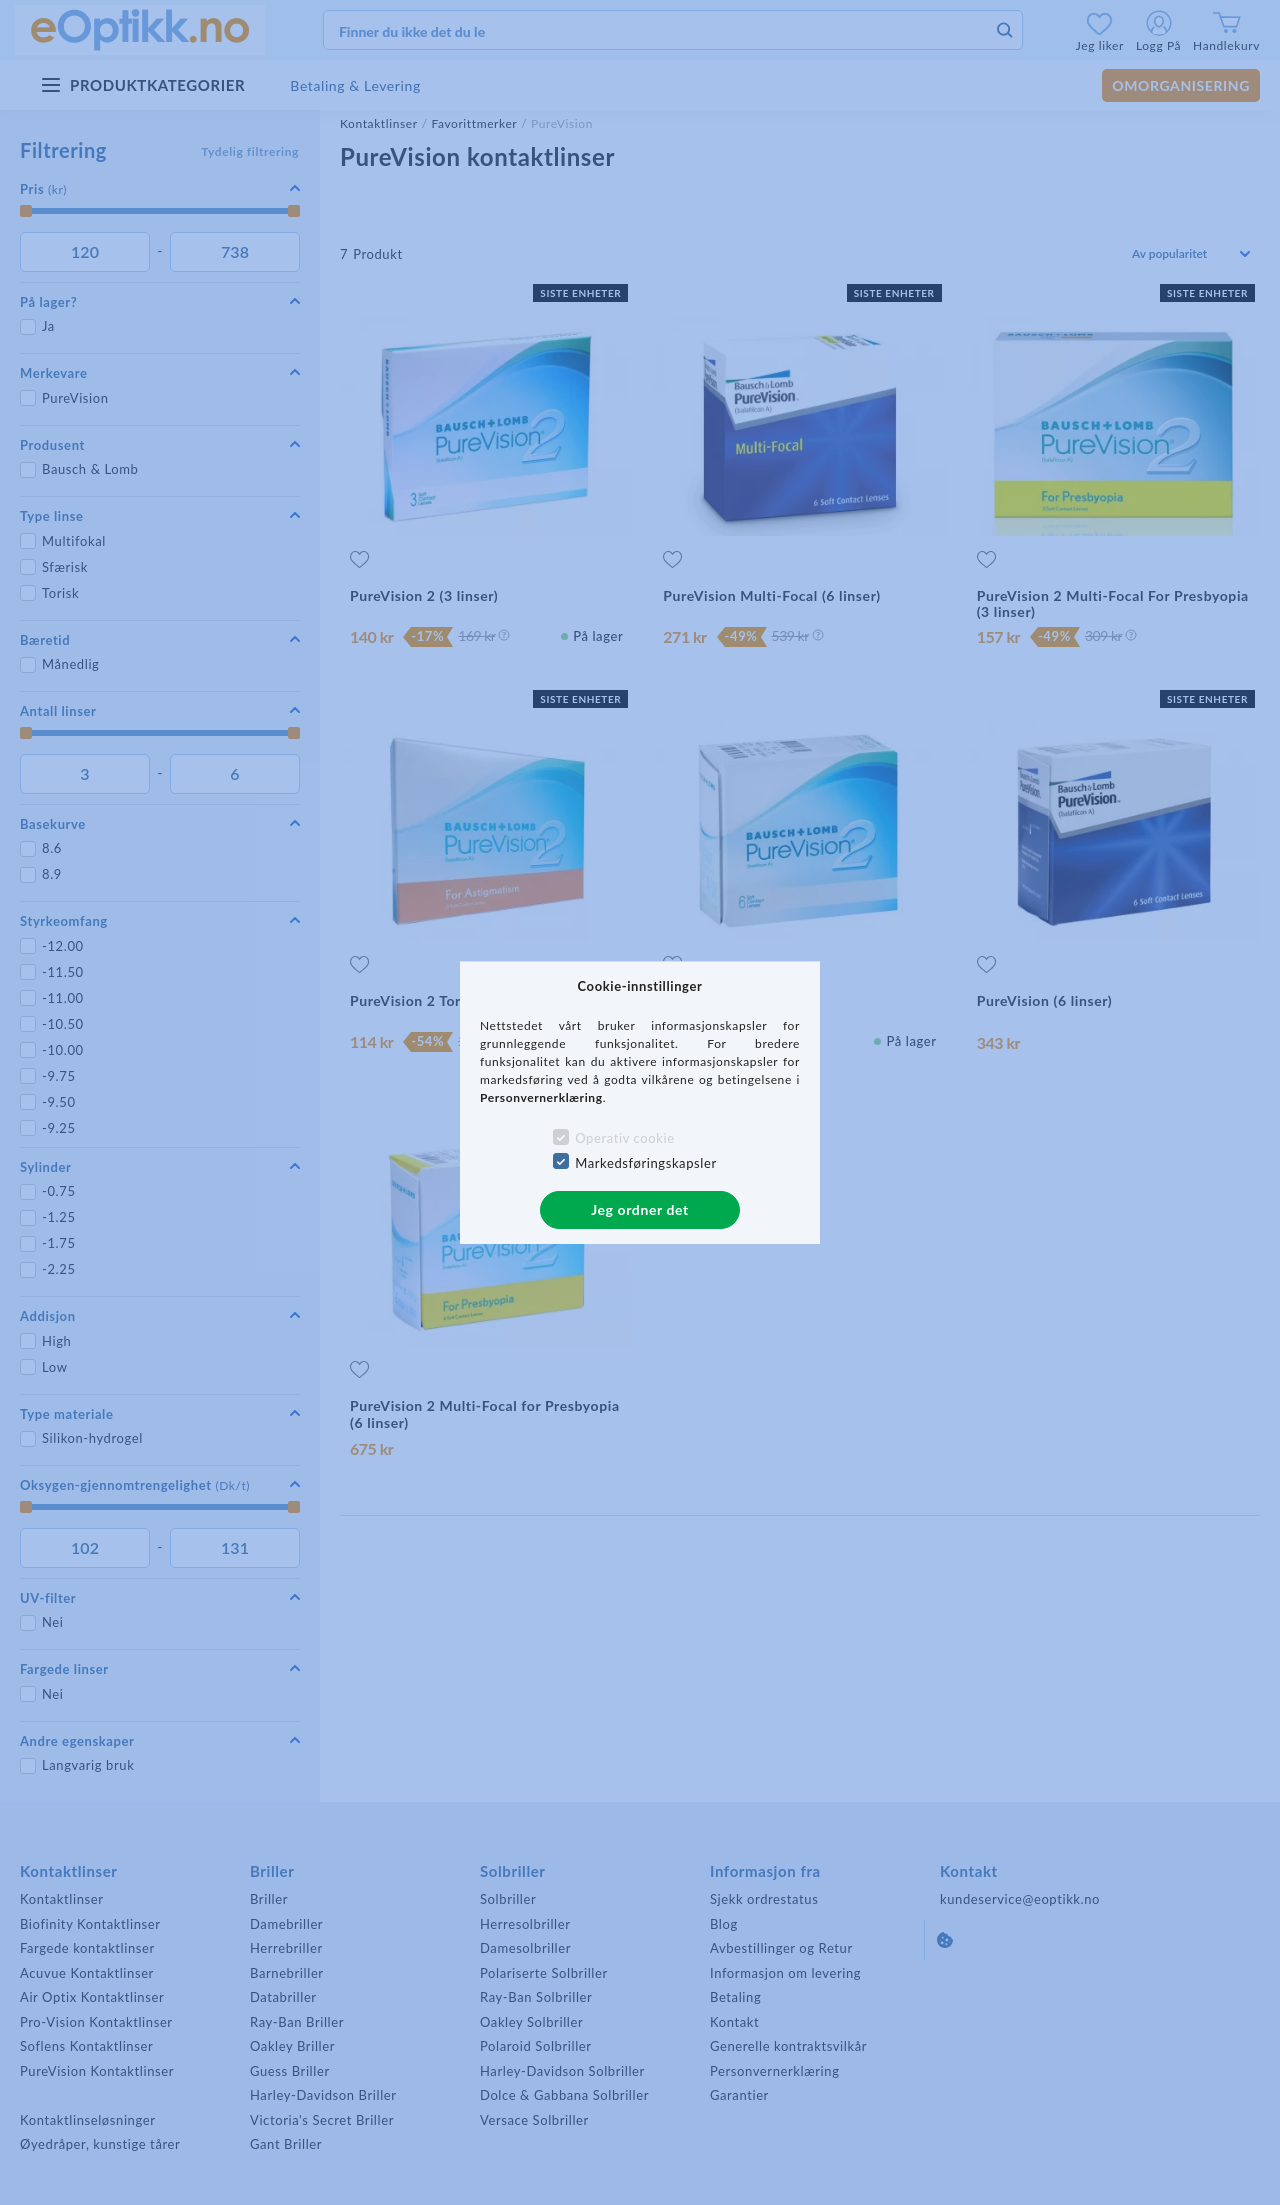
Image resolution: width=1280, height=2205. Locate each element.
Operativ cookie (624, 1138)
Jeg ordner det (640, 1209)
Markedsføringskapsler (646, 1163)
